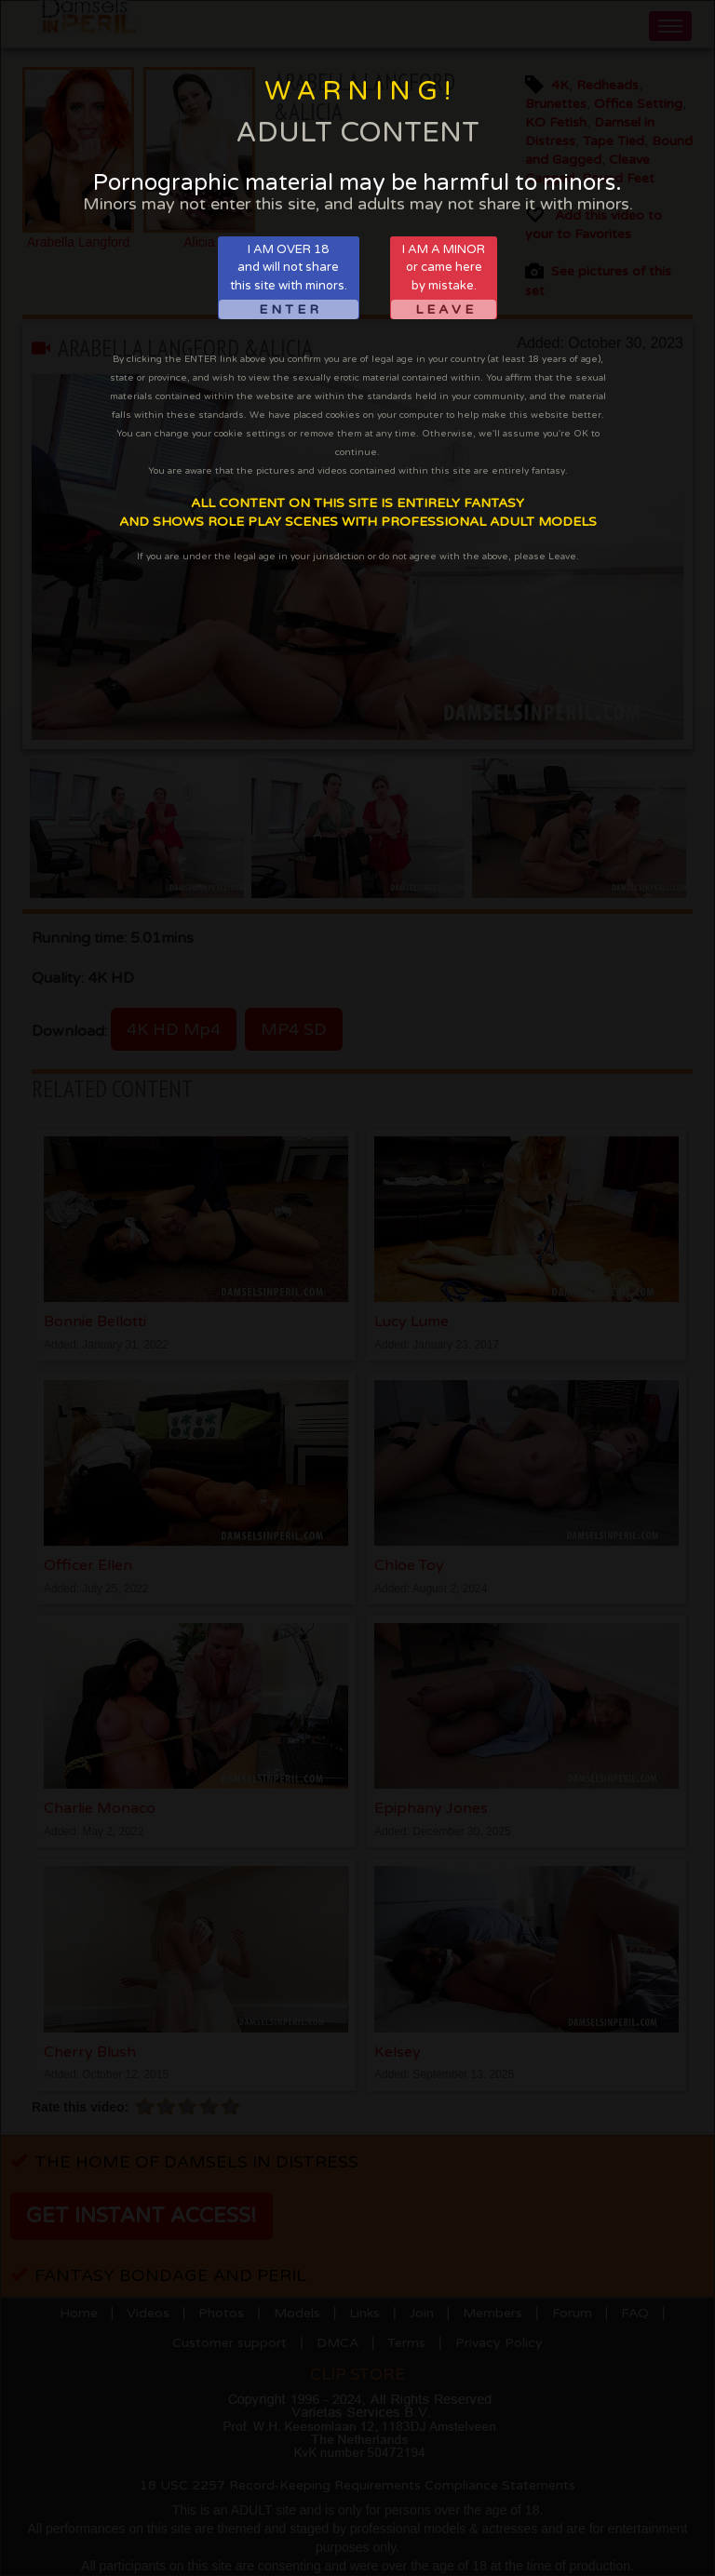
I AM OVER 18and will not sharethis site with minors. (288, 280)
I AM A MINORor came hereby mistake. (443, 280)
